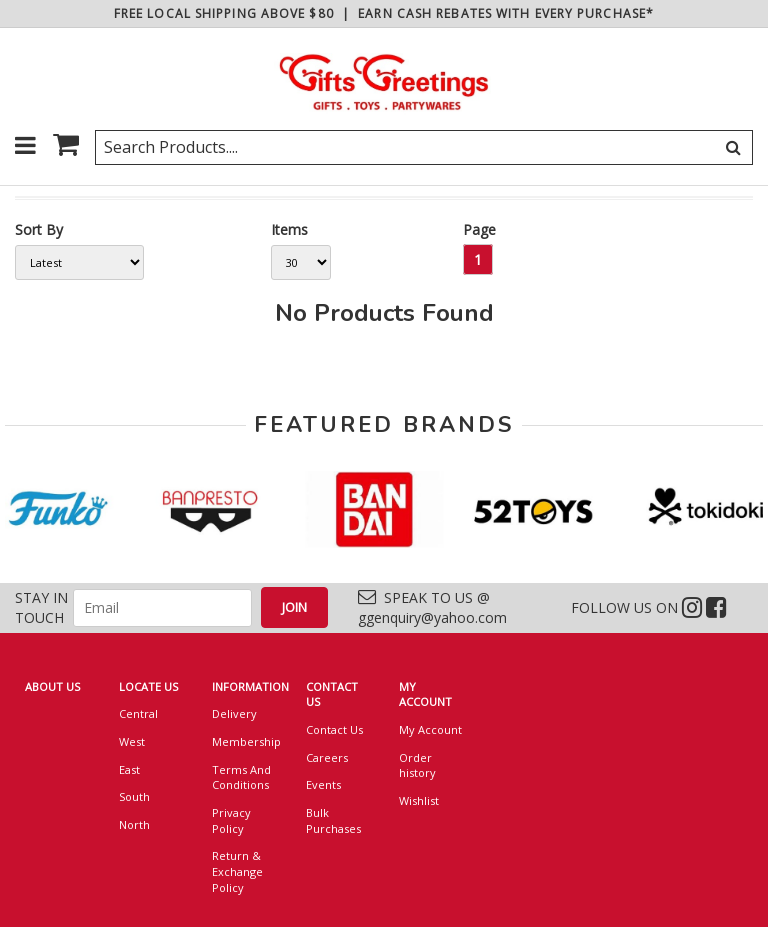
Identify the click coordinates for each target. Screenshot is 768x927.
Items (289, 229)
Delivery (234, 713)
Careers (327, 757)
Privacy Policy (231, 820)
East (129, 769)
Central (138, 713)
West (132, 741)
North (134, 824)
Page (479, 229)
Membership (244, 741)
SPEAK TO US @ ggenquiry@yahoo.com (432, 607)
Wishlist (419, 800)
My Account (430, 729)
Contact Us (334, 729)
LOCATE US (148, 686)
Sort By (39, 229)
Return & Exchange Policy (237, 871)
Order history (417, 765)
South (134, 796)
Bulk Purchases (333, 820)
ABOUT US (52, 686)
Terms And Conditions (241, 777)
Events (323, 784)
